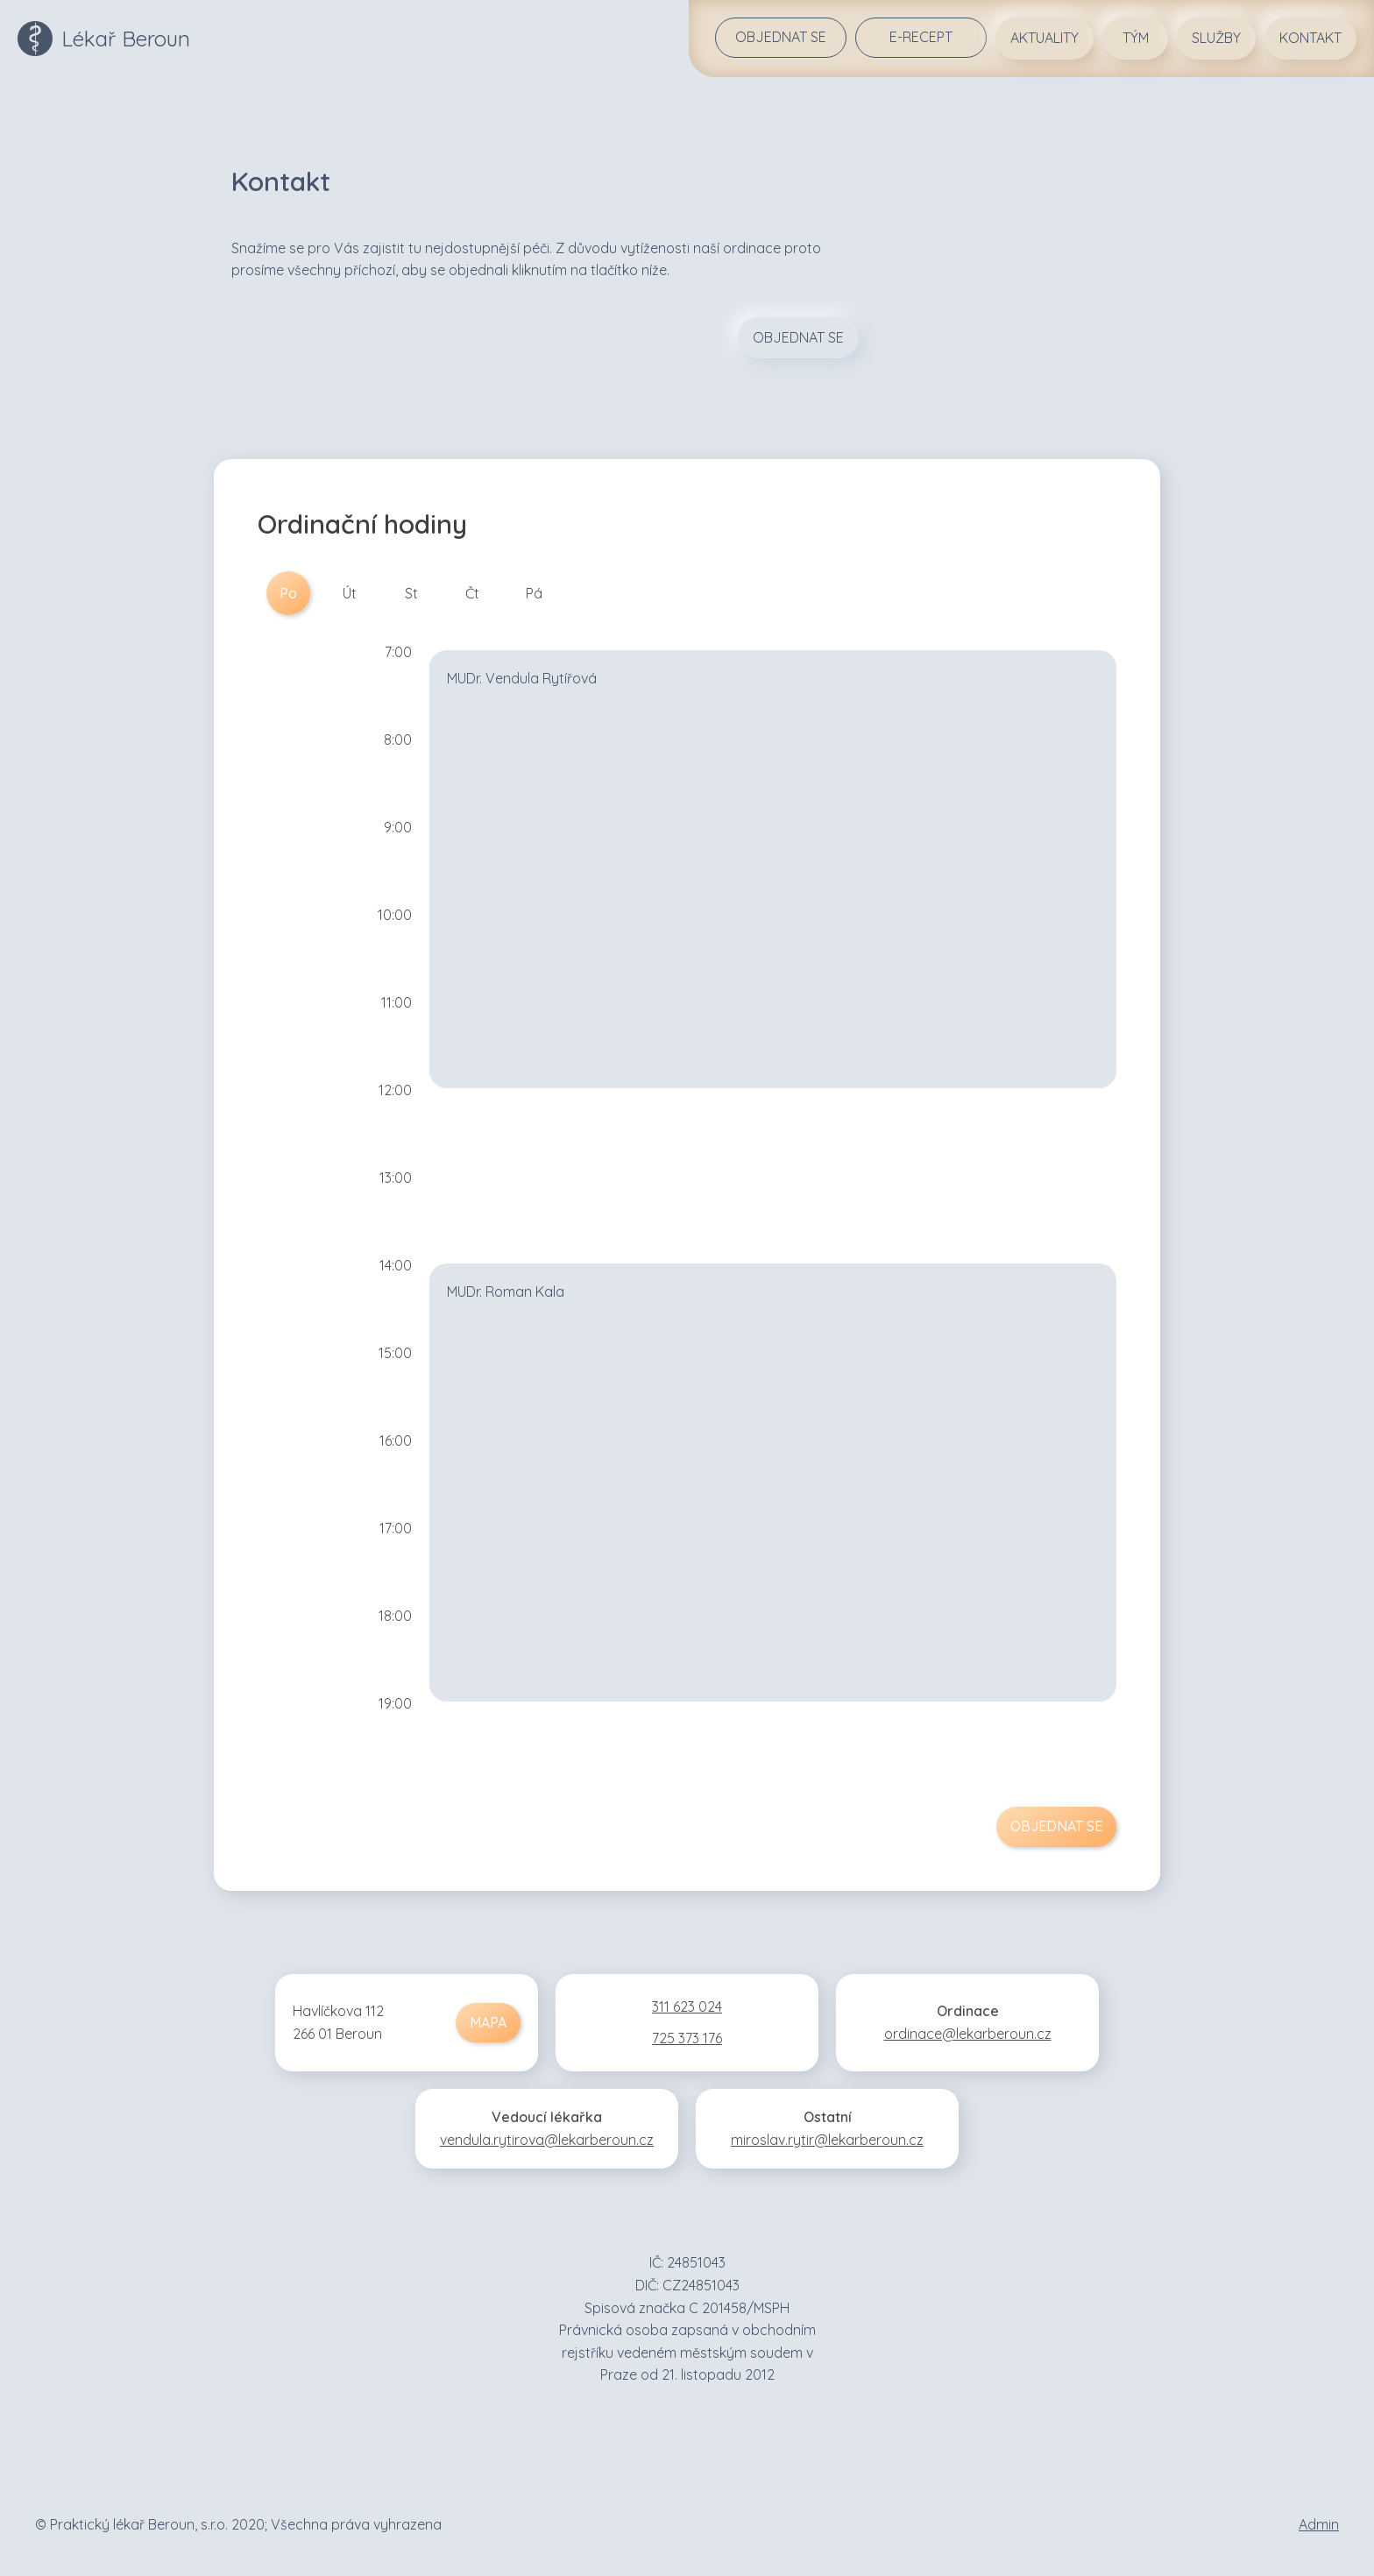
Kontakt (1310, 37)
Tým (1136, 37)
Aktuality (1044, 37)
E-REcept (921, 37)
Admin (1319, 2524)
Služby (1216, 37)
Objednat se (780, 37)
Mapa (488, 2022)
